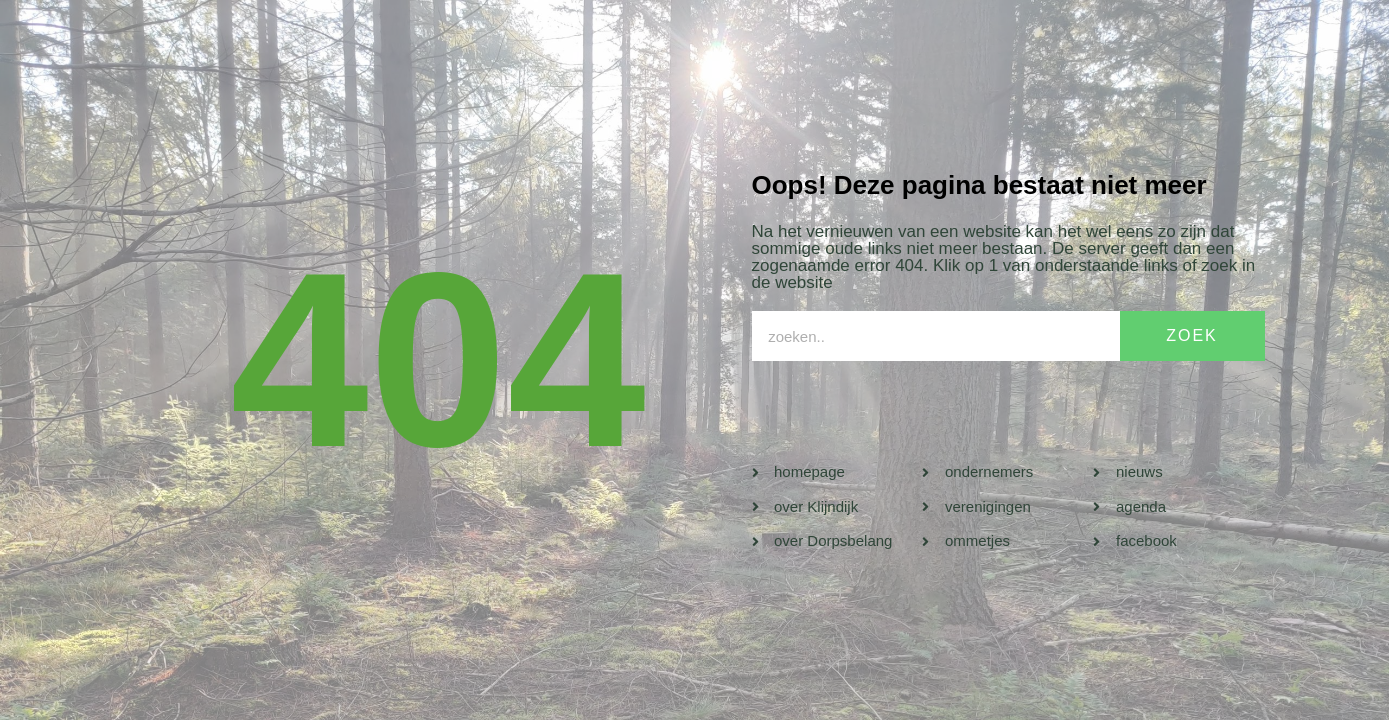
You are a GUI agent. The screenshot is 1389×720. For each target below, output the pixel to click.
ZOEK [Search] (1192, 335)
